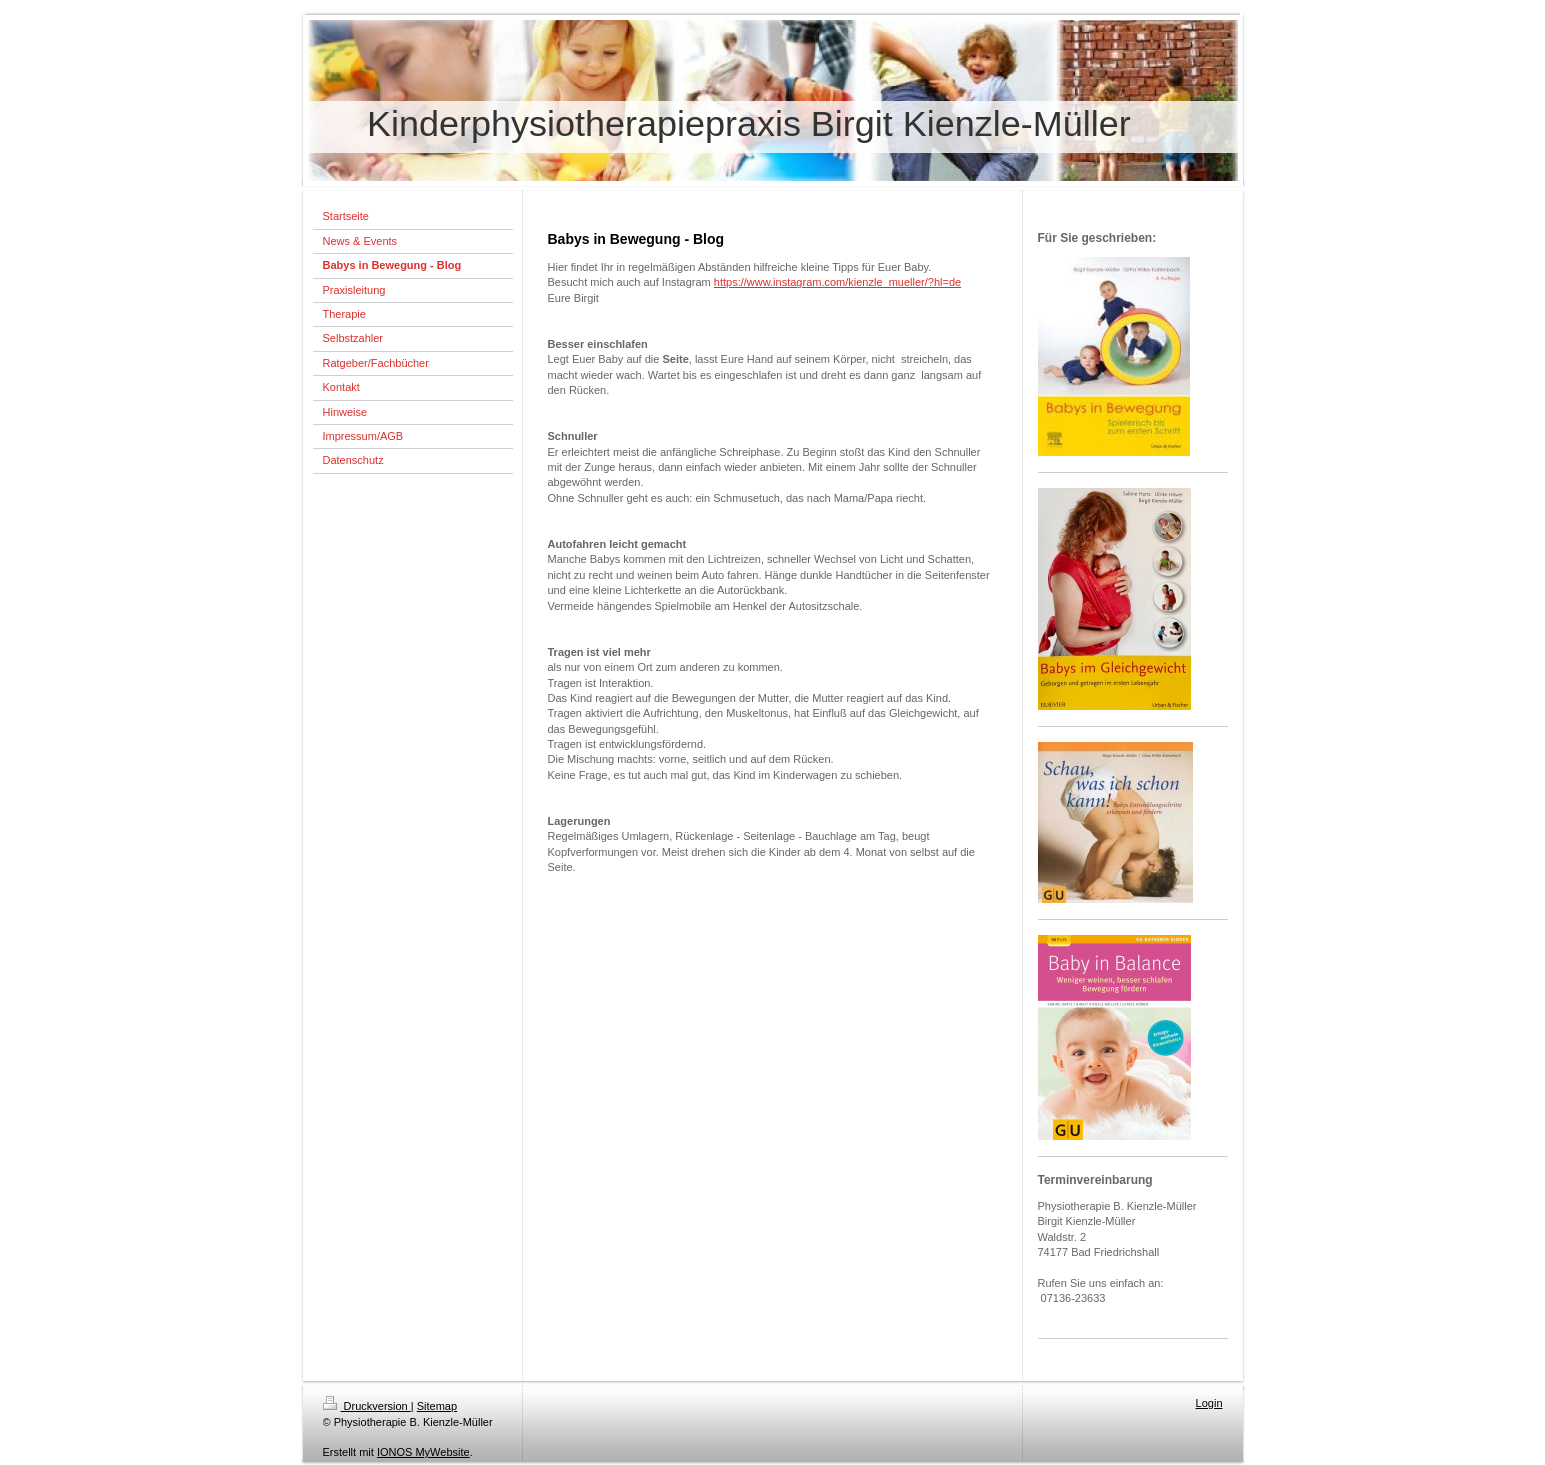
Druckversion (367, 1406)
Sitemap (437, 1406)
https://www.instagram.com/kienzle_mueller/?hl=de (837, 282)
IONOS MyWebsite (423, 1452)
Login (1209, 1403)
